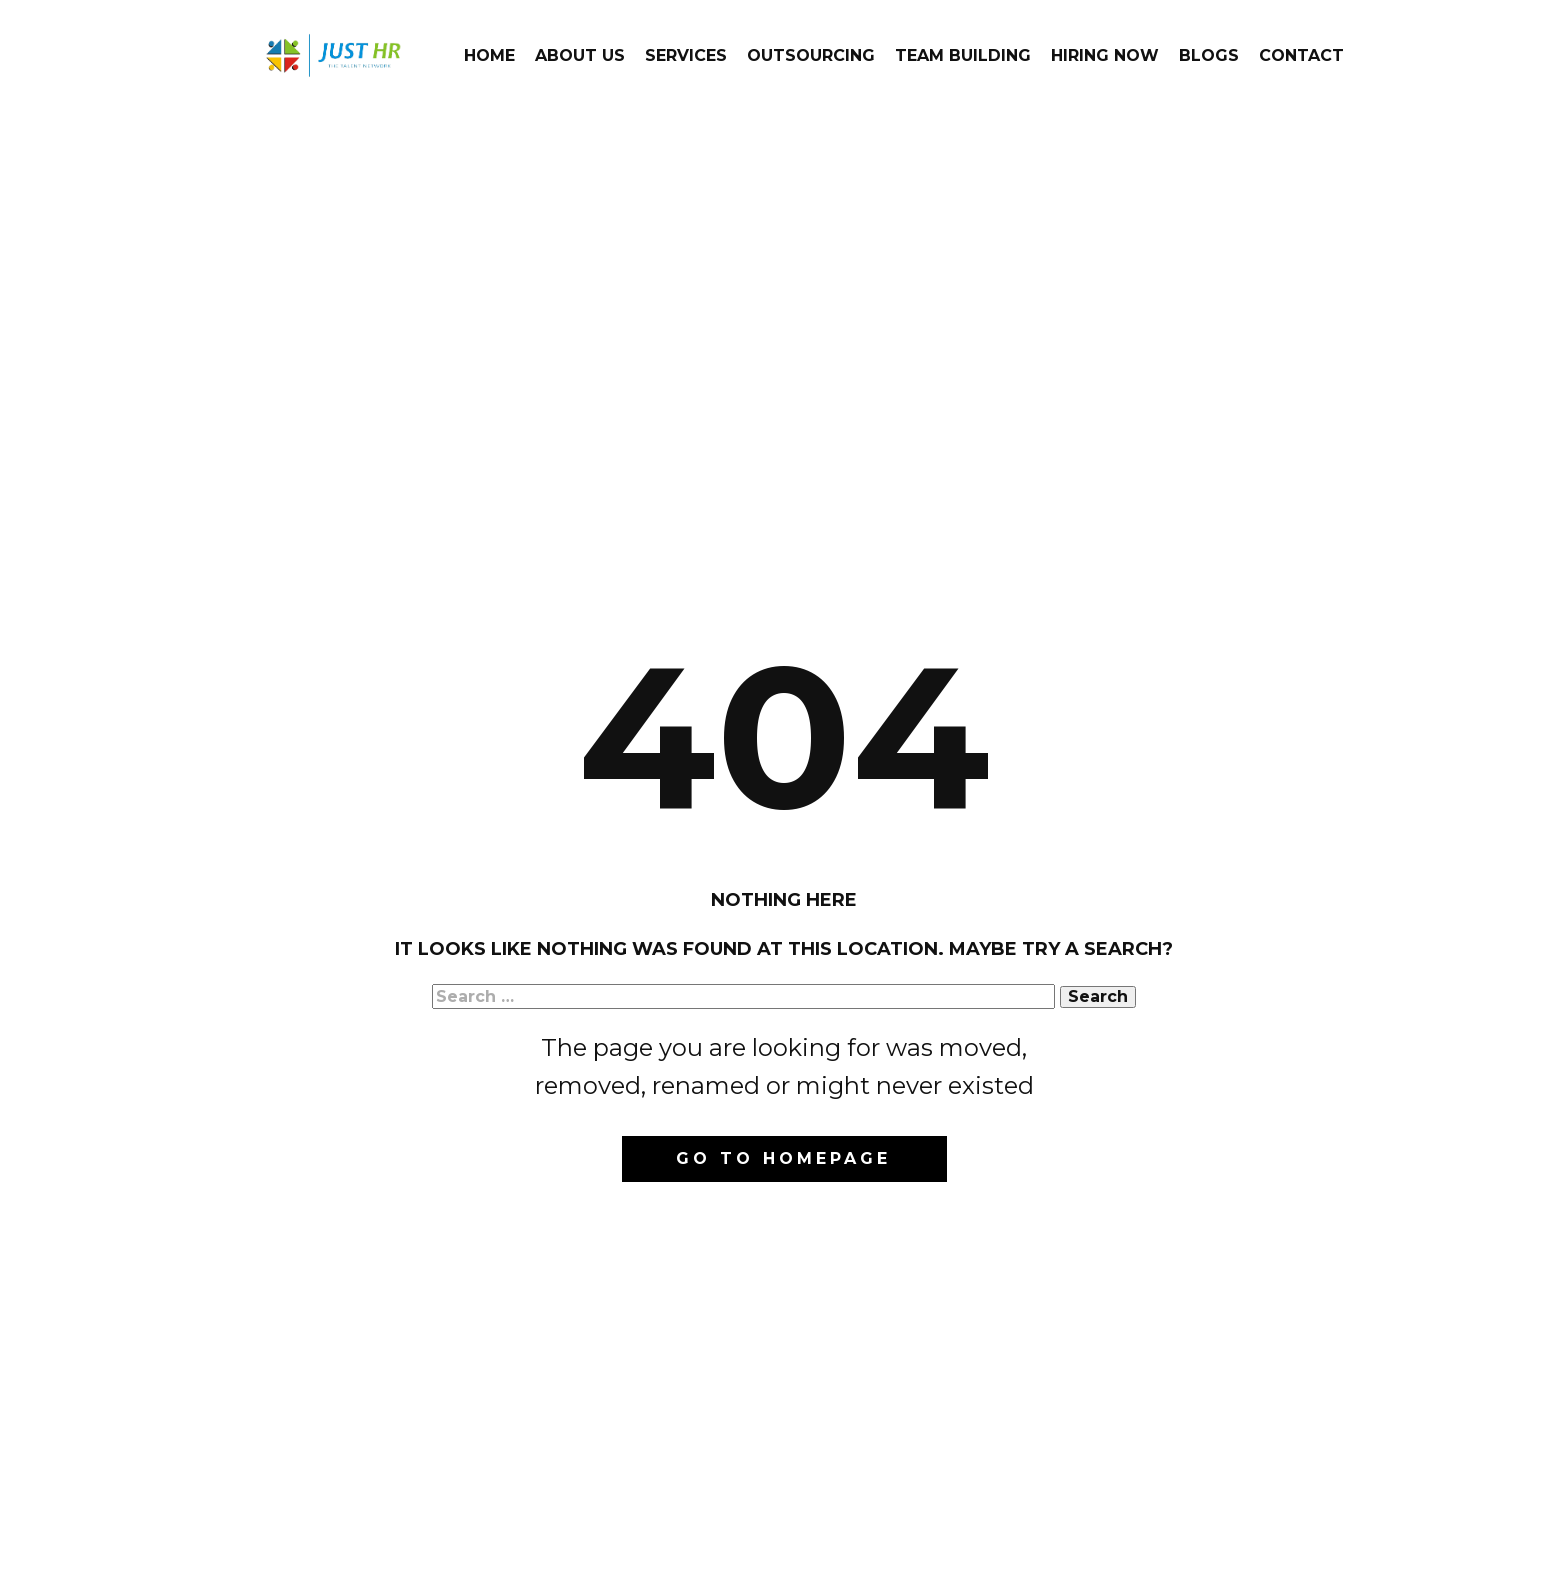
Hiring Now (1105, 55)
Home (489, 55)
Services (686, 55)
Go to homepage (783, 1158)
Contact (1301, 55)
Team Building (963, 55)
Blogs (1209, 55)
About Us (580, 55)
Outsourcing (811, 55)
